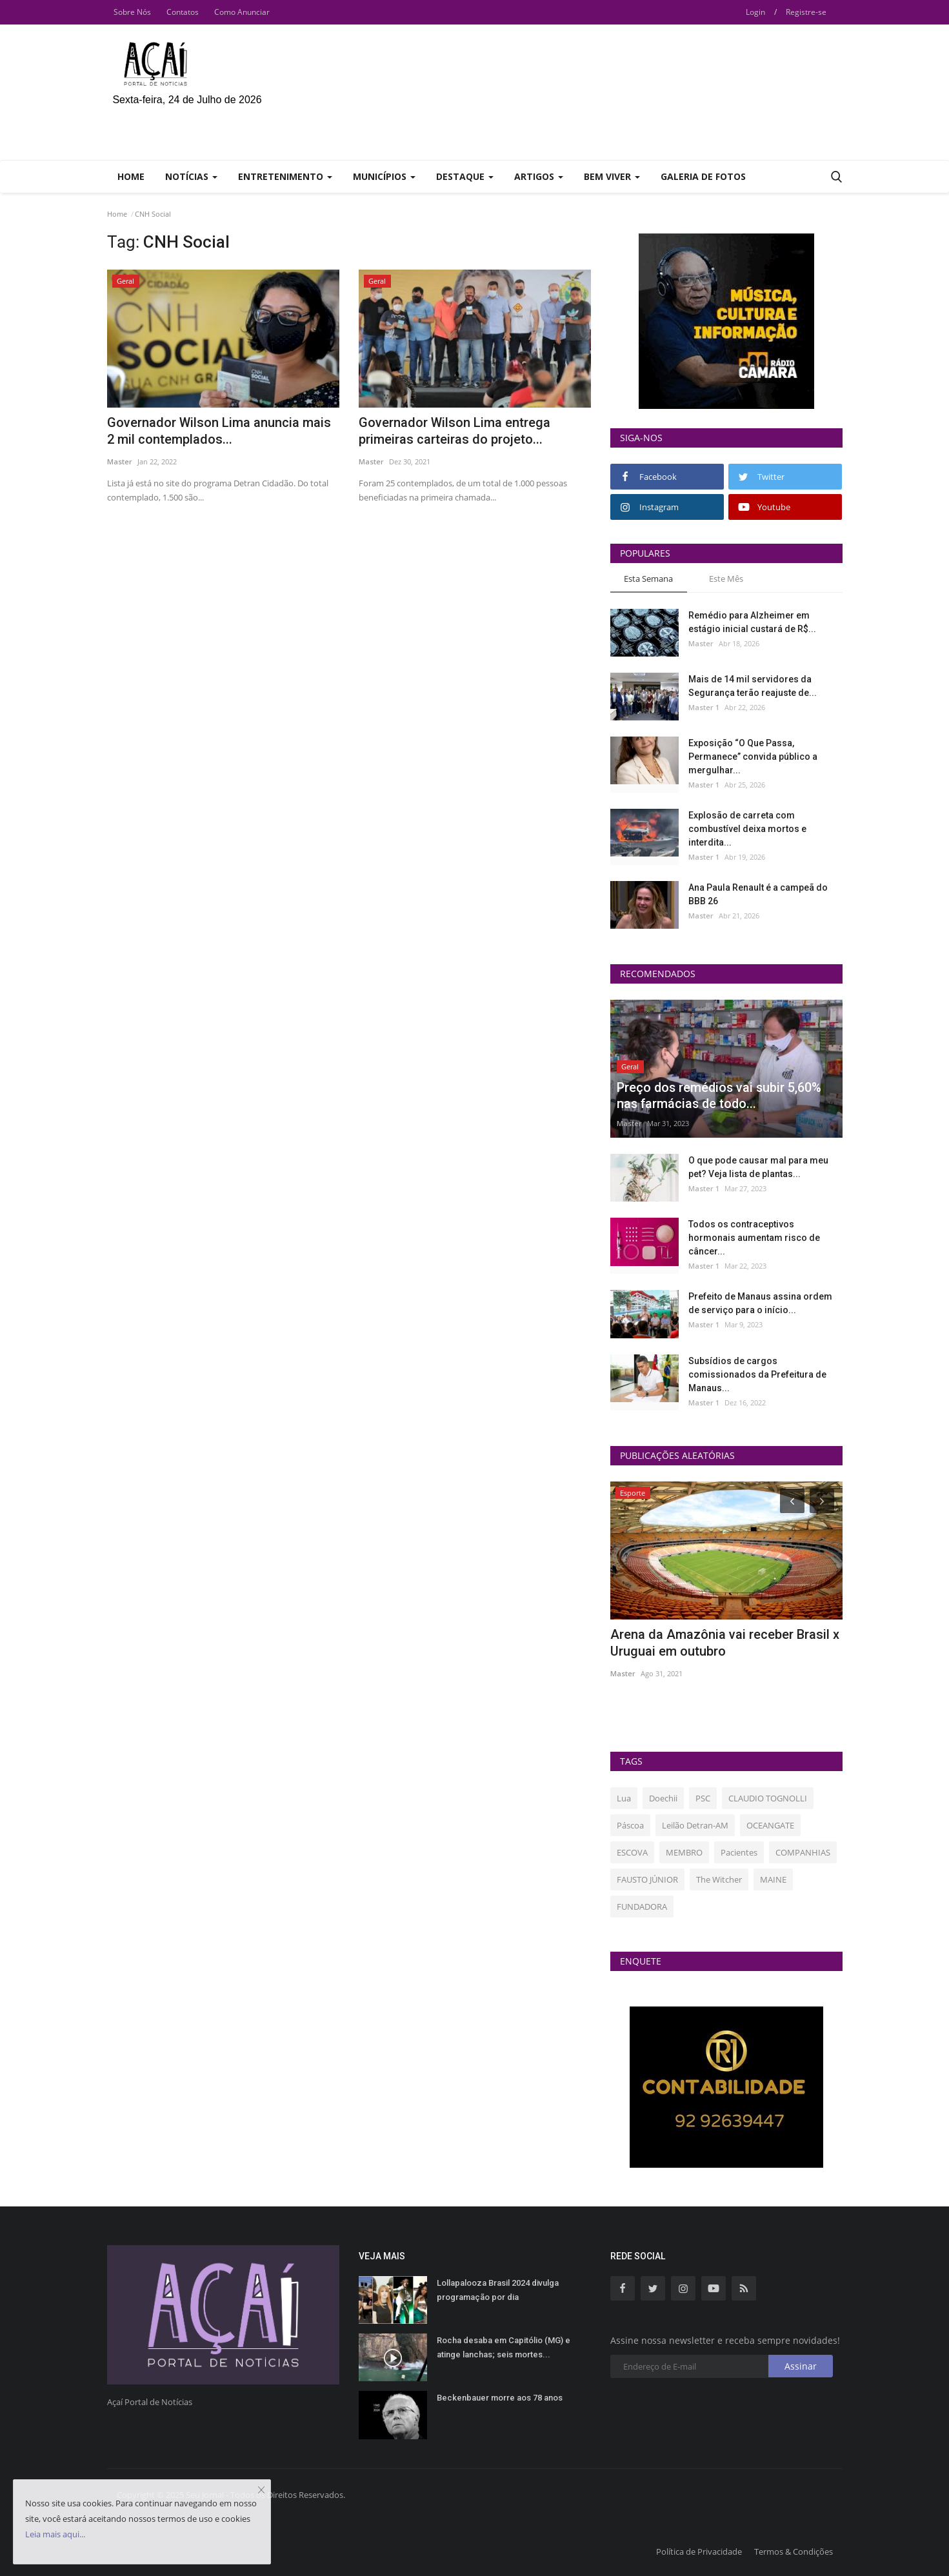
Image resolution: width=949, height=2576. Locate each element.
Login (755, 11)
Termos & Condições (793, 2551)
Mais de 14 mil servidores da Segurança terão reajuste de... (752, 686)
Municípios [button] (384, 176)
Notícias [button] (191, 176)
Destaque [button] (465, 176)
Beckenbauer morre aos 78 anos (500, 2398)
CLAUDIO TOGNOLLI (767, 1798)
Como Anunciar (242, 11)
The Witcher (719, 1879)
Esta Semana (648, 578)
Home (131, 176)
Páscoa (630, 1825)
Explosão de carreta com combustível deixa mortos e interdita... (747, 828)
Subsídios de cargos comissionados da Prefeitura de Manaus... (757, 1374)
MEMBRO (684, 1852)
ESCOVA (632, 1852)
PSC (702, 1798)
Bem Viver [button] (612, 176)
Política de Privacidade (699, 2551)
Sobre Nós (132, 11)
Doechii (663, 1798)
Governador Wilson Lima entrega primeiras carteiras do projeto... (454, 431)
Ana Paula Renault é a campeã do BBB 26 (758, 894)
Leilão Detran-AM (695, 1825)
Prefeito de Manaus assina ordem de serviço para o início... (760, 1303)
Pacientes (739, 1852)
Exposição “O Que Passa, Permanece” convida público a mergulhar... (752, 756)
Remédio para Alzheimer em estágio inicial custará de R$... (752, 622)
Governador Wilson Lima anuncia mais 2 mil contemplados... (219, 431)
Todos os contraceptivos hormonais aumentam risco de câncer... (754, 1237)
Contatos (182, 11)
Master (119, 461)
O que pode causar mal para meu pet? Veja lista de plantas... (758, 1167)
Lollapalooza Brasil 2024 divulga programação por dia (498, 2290)
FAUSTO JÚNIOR (647, 1879)
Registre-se (806, 11)
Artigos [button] (538, 176)
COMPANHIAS (802, 1852)
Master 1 (703, 707)
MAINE (773, 1879)
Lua (624, 1798)
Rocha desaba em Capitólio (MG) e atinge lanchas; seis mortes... (503, 2347)
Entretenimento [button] (285, 176)
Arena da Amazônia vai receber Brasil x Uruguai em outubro (724, 1643)
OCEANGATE (770, 1825)
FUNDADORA (642, 1906)
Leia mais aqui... (55, 2534)
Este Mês (726, 578)
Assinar (800, 2366)
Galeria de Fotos (703, 176)
